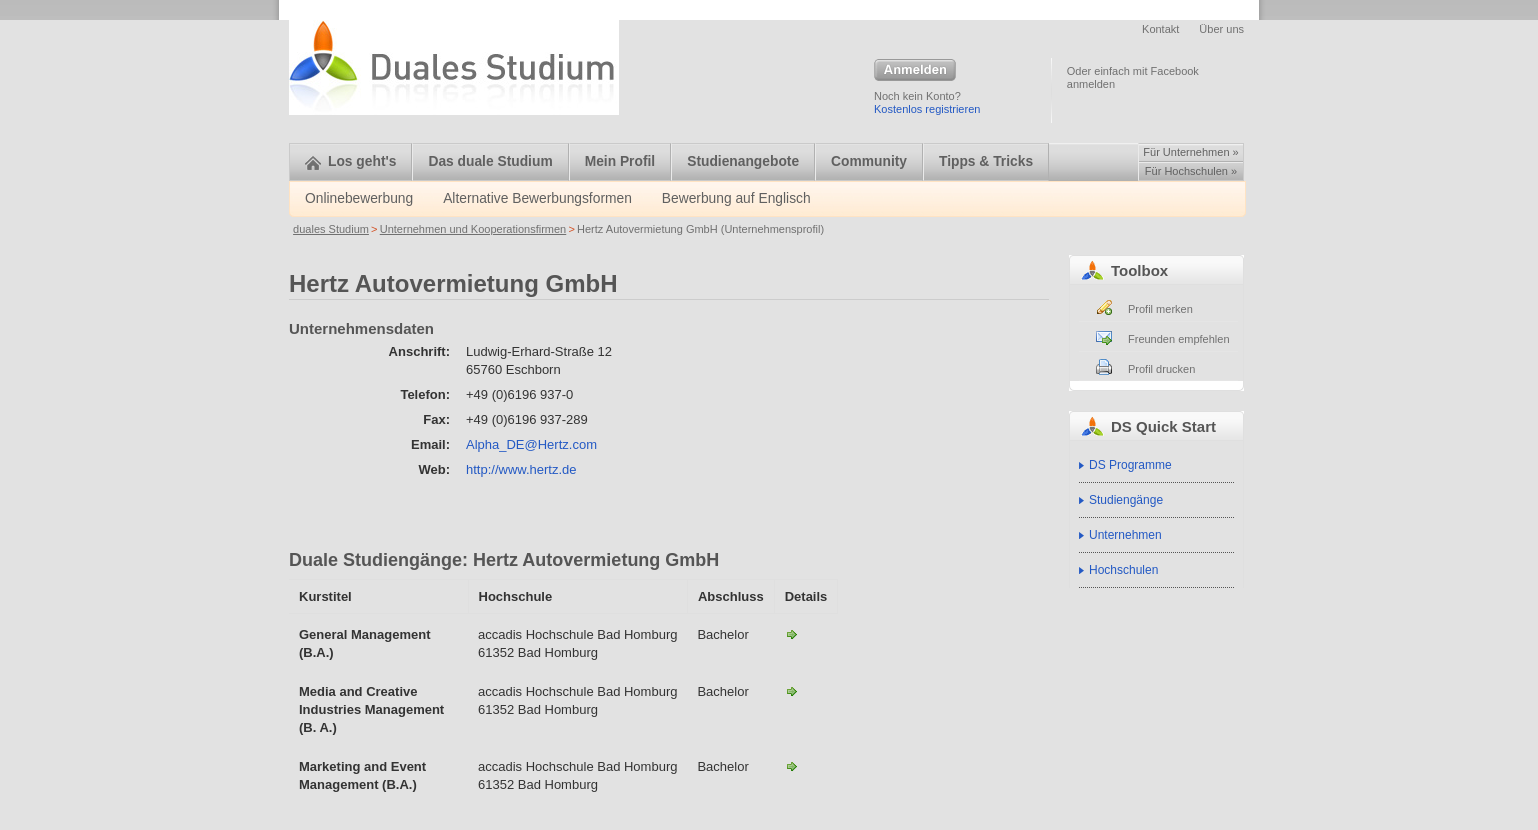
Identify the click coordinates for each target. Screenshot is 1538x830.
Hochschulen (1123, 570)
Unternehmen (1125, 535)
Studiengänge (1126, 500)
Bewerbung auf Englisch (736, 198)
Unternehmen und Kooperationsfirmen (473, 229)
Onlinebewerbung (359, 198)
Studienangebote (743, 161)
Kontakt (1160, 29)
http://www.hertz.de (521, 469)
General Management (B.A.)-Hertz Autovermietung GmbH (792, 634)
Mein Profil (620, 161)
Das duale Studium (490, 161)
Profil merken (1160, 309)
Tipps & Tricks (986, 161)
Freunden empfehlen (1179, 339)
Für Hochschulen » (1191, 171)
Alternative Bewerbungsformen (537, 198)
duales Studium (331, 229)
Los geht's (350, 161)
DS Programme (1130, 465)
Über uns (1221, 29)
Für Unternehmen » (1190, 152)
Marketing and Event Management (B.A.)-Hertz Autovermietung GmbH (792, 766)
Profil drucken (1161, 369)
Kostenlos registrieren (927, 109)
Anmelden (915, 71)
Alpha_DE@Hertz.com (531, 444)
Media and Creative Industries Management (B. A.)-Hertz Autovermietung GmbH (792, 691)
